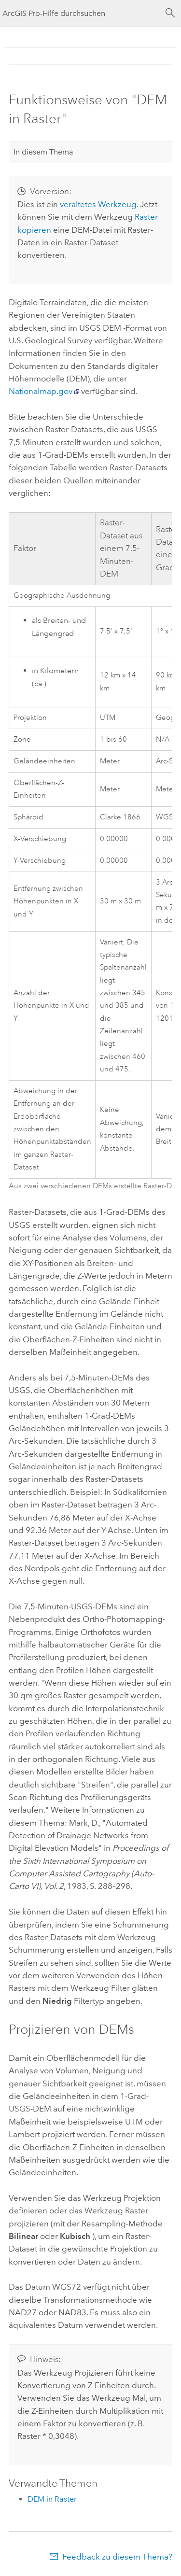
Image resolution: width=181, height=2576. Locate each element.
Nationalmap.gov (40, 391)
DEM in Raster (52, 2499)
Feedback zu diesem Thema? (117, 2557)
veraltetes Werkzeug (98, 204)
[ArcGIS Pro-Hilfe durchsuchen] (81, 13)
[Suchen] (170, 13)
